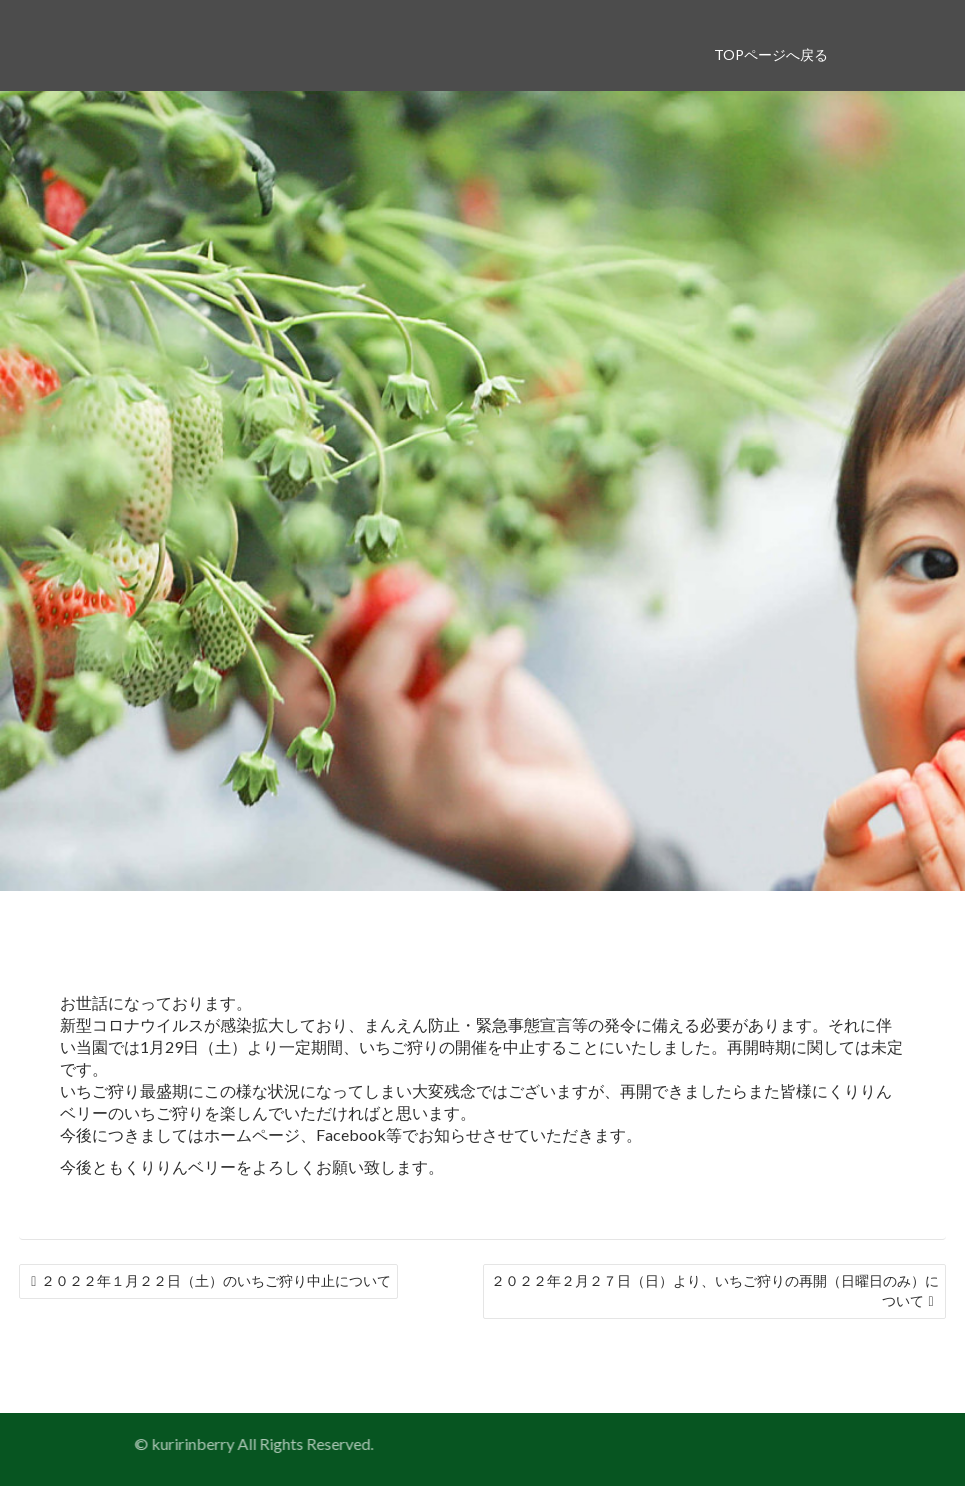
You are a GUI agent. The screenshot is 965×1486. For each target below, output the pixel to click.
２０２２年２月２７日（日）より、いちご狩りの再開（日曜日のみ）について (715, 1290)
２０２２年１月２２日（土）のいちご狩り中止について (216, 1280)
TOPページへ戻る (771, 54)
